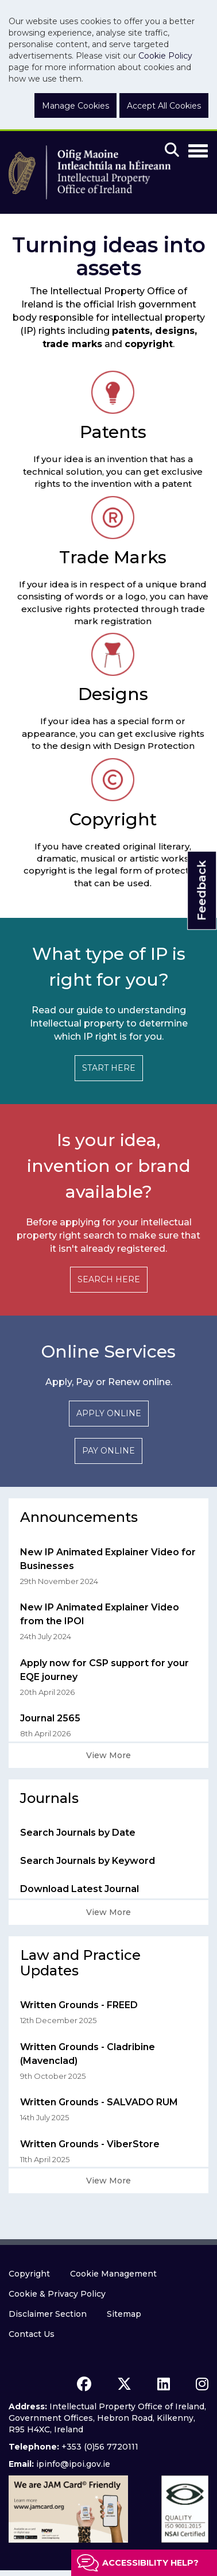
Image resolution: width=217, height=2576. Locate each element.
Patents (113, 432)
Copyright (113, 819)
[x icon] (124, 2384)
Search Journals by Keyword (87, 1860)
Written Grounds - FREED (79, 2005)
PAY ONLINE (108, 1450)
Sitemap (124, 2314)
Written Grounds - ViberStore (90, 2144)
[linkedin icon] (163, 2384)
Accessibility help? (150, 2563)
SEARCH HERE (109, 1279)
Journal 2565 (50, 1718)
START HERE (108, 1068)
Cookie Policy (165, 56)
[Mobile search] (172, 151)
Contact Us (32, 2334)
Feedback (201, 890)
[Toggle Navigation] (198, 149)
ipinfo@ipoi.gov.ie (73, 2464)
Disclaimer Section (48, 2314)
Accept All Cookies (164, 106)
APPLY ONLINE (108, 1413)
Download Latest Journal (79, 1888)
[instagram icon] (202, 2384)
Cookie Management (113, 2274)
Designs (113, 694)
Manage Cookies (75, 106)
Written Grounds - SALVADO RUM (99, 2102)
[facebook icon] (84, 2384)
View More (108, 1755)
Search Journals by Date (77, 1832)
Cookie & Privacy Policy (57, 2294)
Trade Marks (112, 557)
